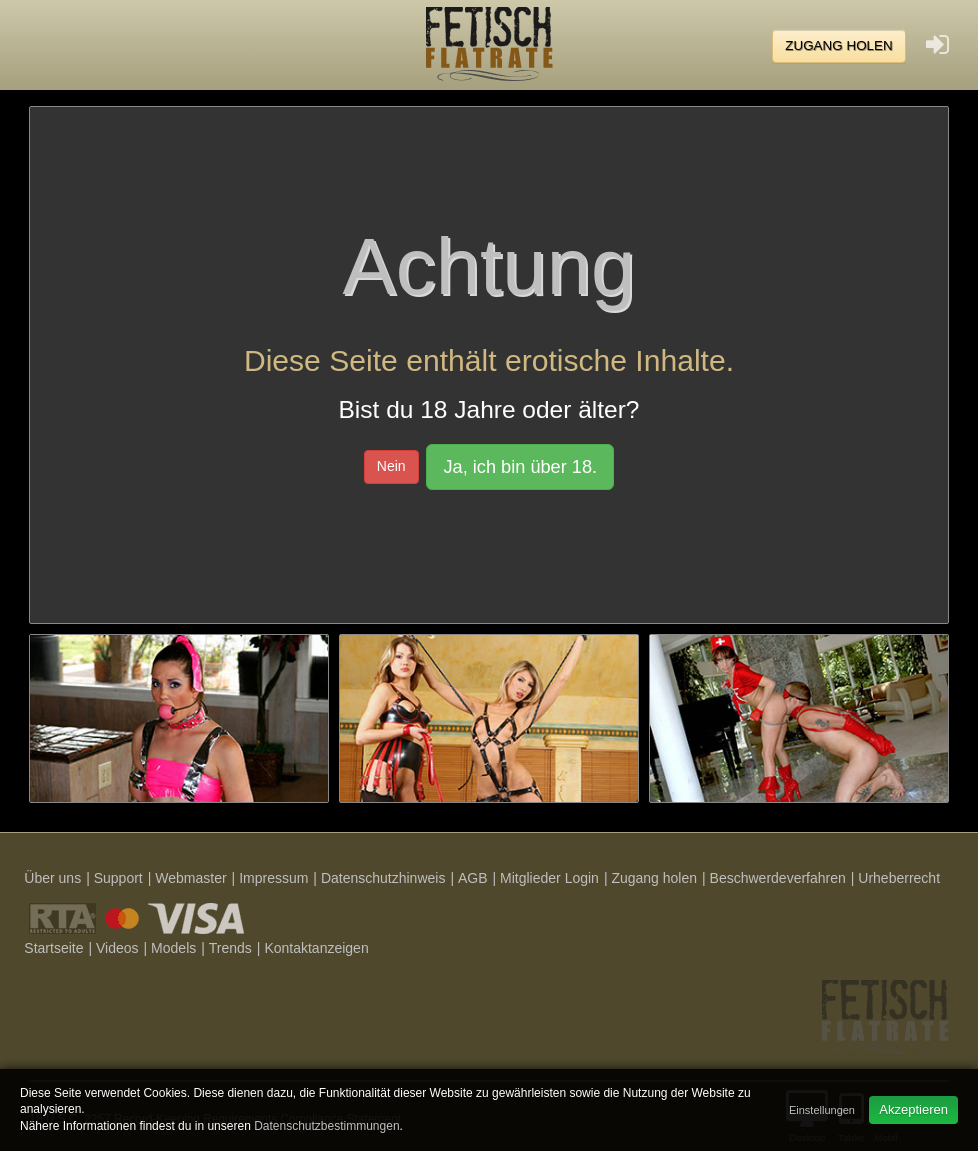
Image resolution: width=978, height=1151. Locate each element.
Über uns (52, 878)
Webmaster (190, 878)
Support (118, 878)
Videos (117, 948)
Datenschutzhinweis (383, 878)
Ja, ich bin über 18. (520, 467)
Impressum (273, 878)
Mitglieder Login (549, 878)
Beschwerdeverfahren (778, 878)
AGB (473, 878)
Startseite (53, 948)
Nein (391, 466)
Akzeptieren (913, 1109)
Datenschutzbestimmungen (326, 1126)
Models (173, 948)
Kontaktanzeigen (316, 948)
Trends (230, 948)
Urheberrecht (899, 878)
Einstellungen (822, 1110)
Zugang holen (839, 45)
